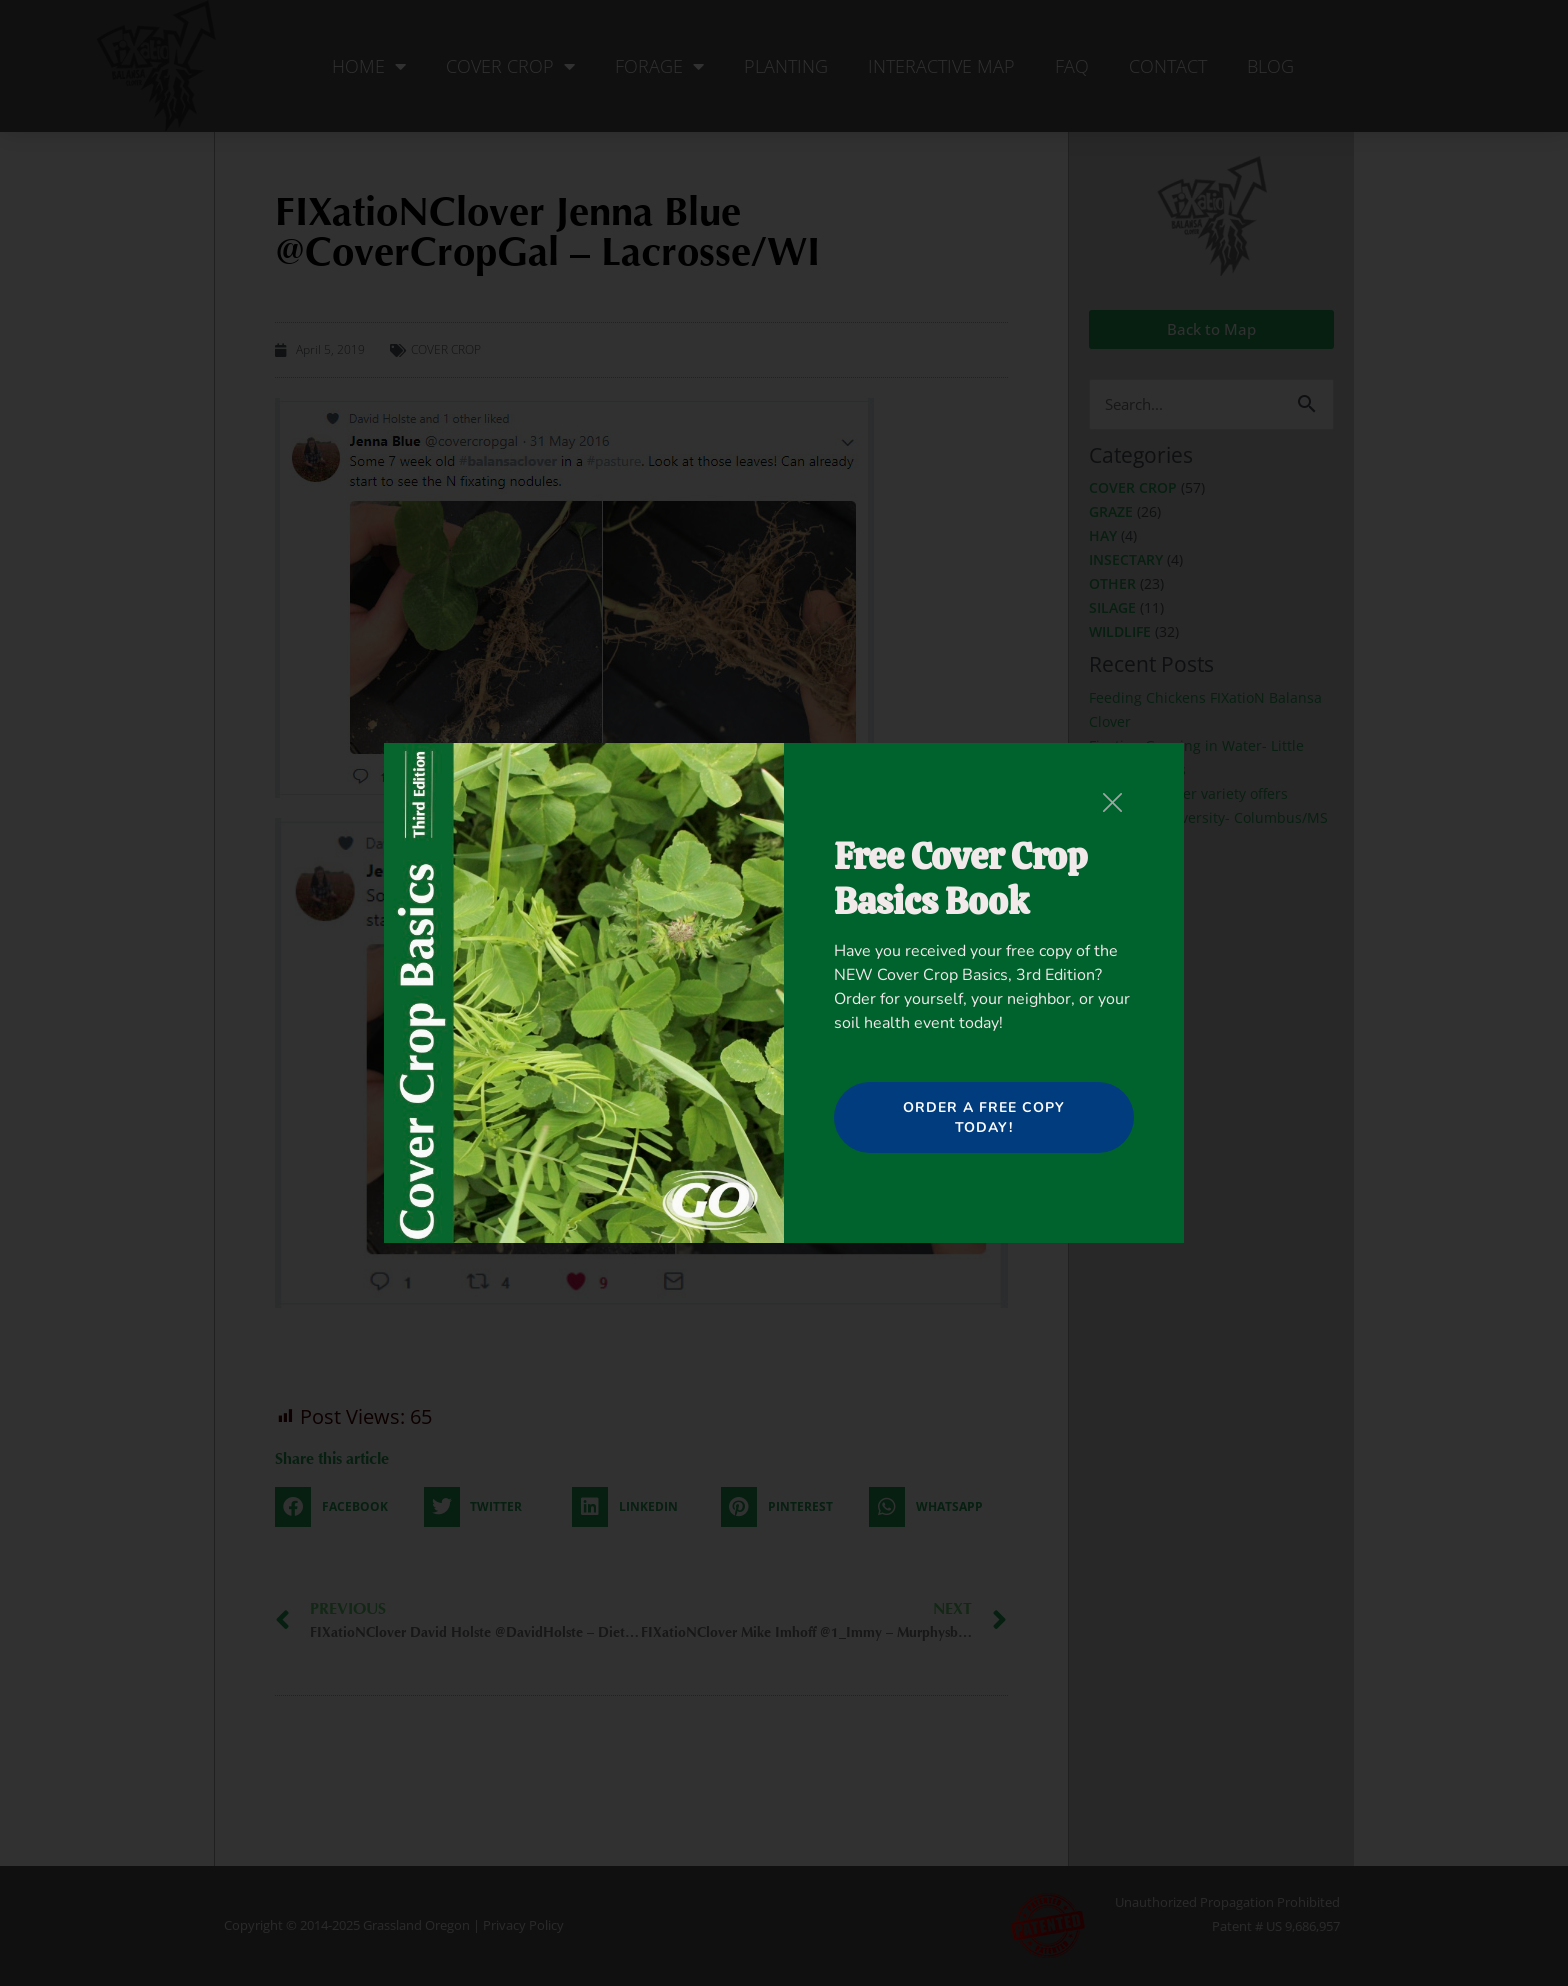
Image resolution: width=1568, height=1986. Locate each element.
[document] (784, 993)
